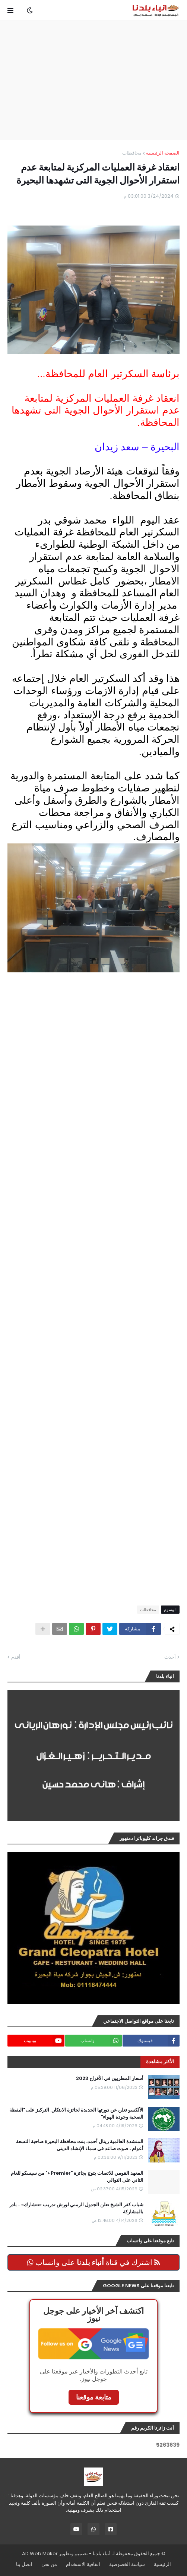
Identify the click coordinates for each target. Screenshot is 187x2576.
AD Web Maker (40, 2553)
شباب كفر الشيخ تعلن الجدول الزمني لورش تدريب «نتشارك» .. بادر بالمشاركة (76, 2208)
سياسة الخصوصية (127, 2564)
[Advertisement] (90, 80)
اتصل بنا (24, 2564)
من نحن (49, 2564)
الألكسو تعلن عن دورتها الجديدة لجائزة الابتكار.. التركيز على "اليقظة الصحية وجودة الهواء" (76, 2113)
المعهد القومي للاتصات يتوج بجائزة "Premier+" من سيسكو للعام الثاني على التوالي (77, 2176)
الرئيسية (162, 2564)
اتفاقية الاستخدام (83, 2564)
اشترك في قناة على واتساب (93, 2262)
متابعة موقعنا (93, 2397)
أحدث (170, 1656)
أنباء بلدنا (102, 2553)
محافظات (132, 152)
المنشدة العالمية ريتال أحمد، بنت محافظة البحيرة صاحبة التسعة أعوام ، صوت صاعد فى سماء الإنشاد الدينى (79, 2145)
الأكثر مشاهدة (160, 2061)
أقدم (15, 1656)
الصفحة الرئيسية (163, 152)
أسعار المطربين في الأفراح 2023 (109, 2078)
